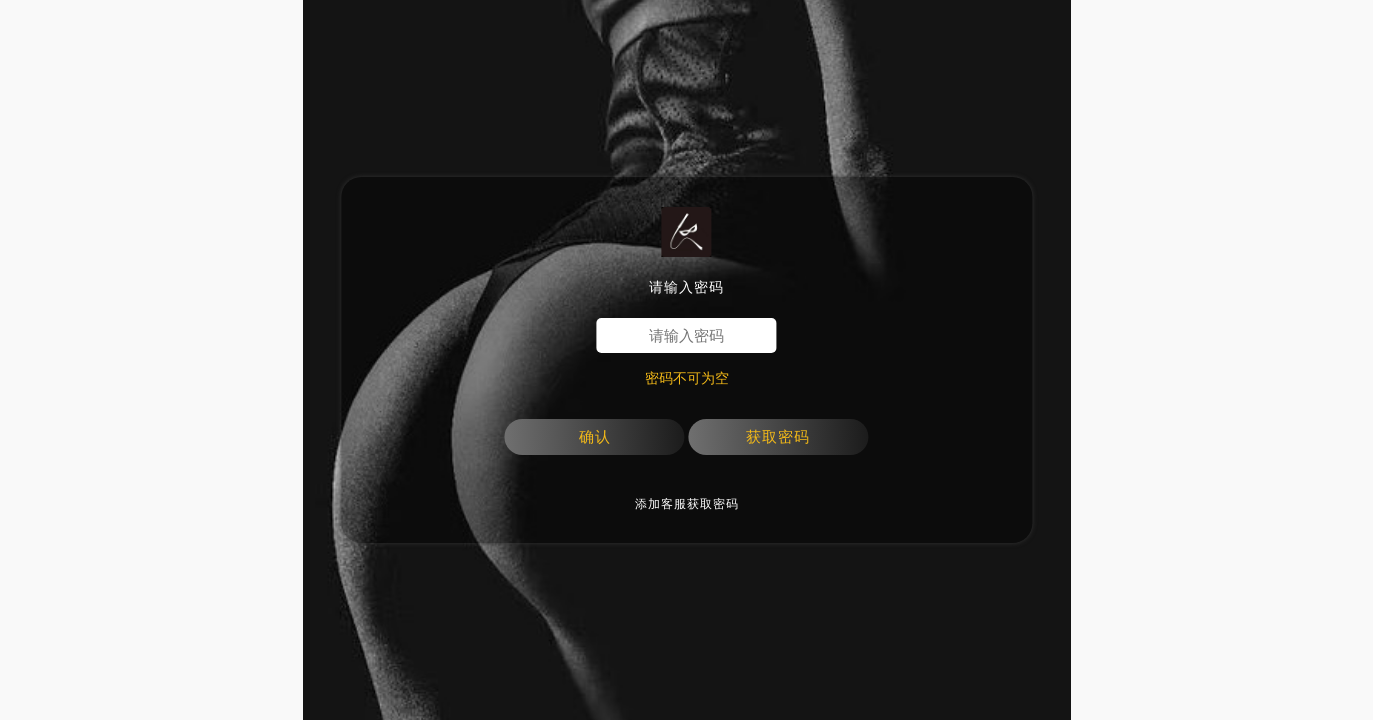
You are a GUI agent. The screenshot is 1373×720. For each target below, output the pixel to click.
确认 (595, 436)
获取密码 (778, 436)
